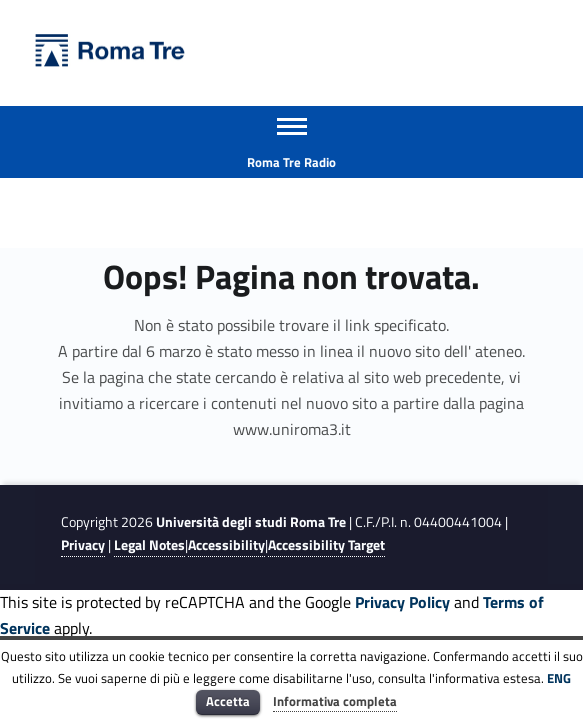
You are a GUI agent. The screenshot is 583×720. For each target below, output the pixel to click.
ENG (559, 678)
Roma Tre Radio (291, 162)
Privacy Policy (402, 602)
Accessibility (226, 545)
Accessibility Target (326, 545)
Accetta (228, 701)
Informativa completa (335, 701)
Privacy (83, 545)
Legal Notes (149, 545)
